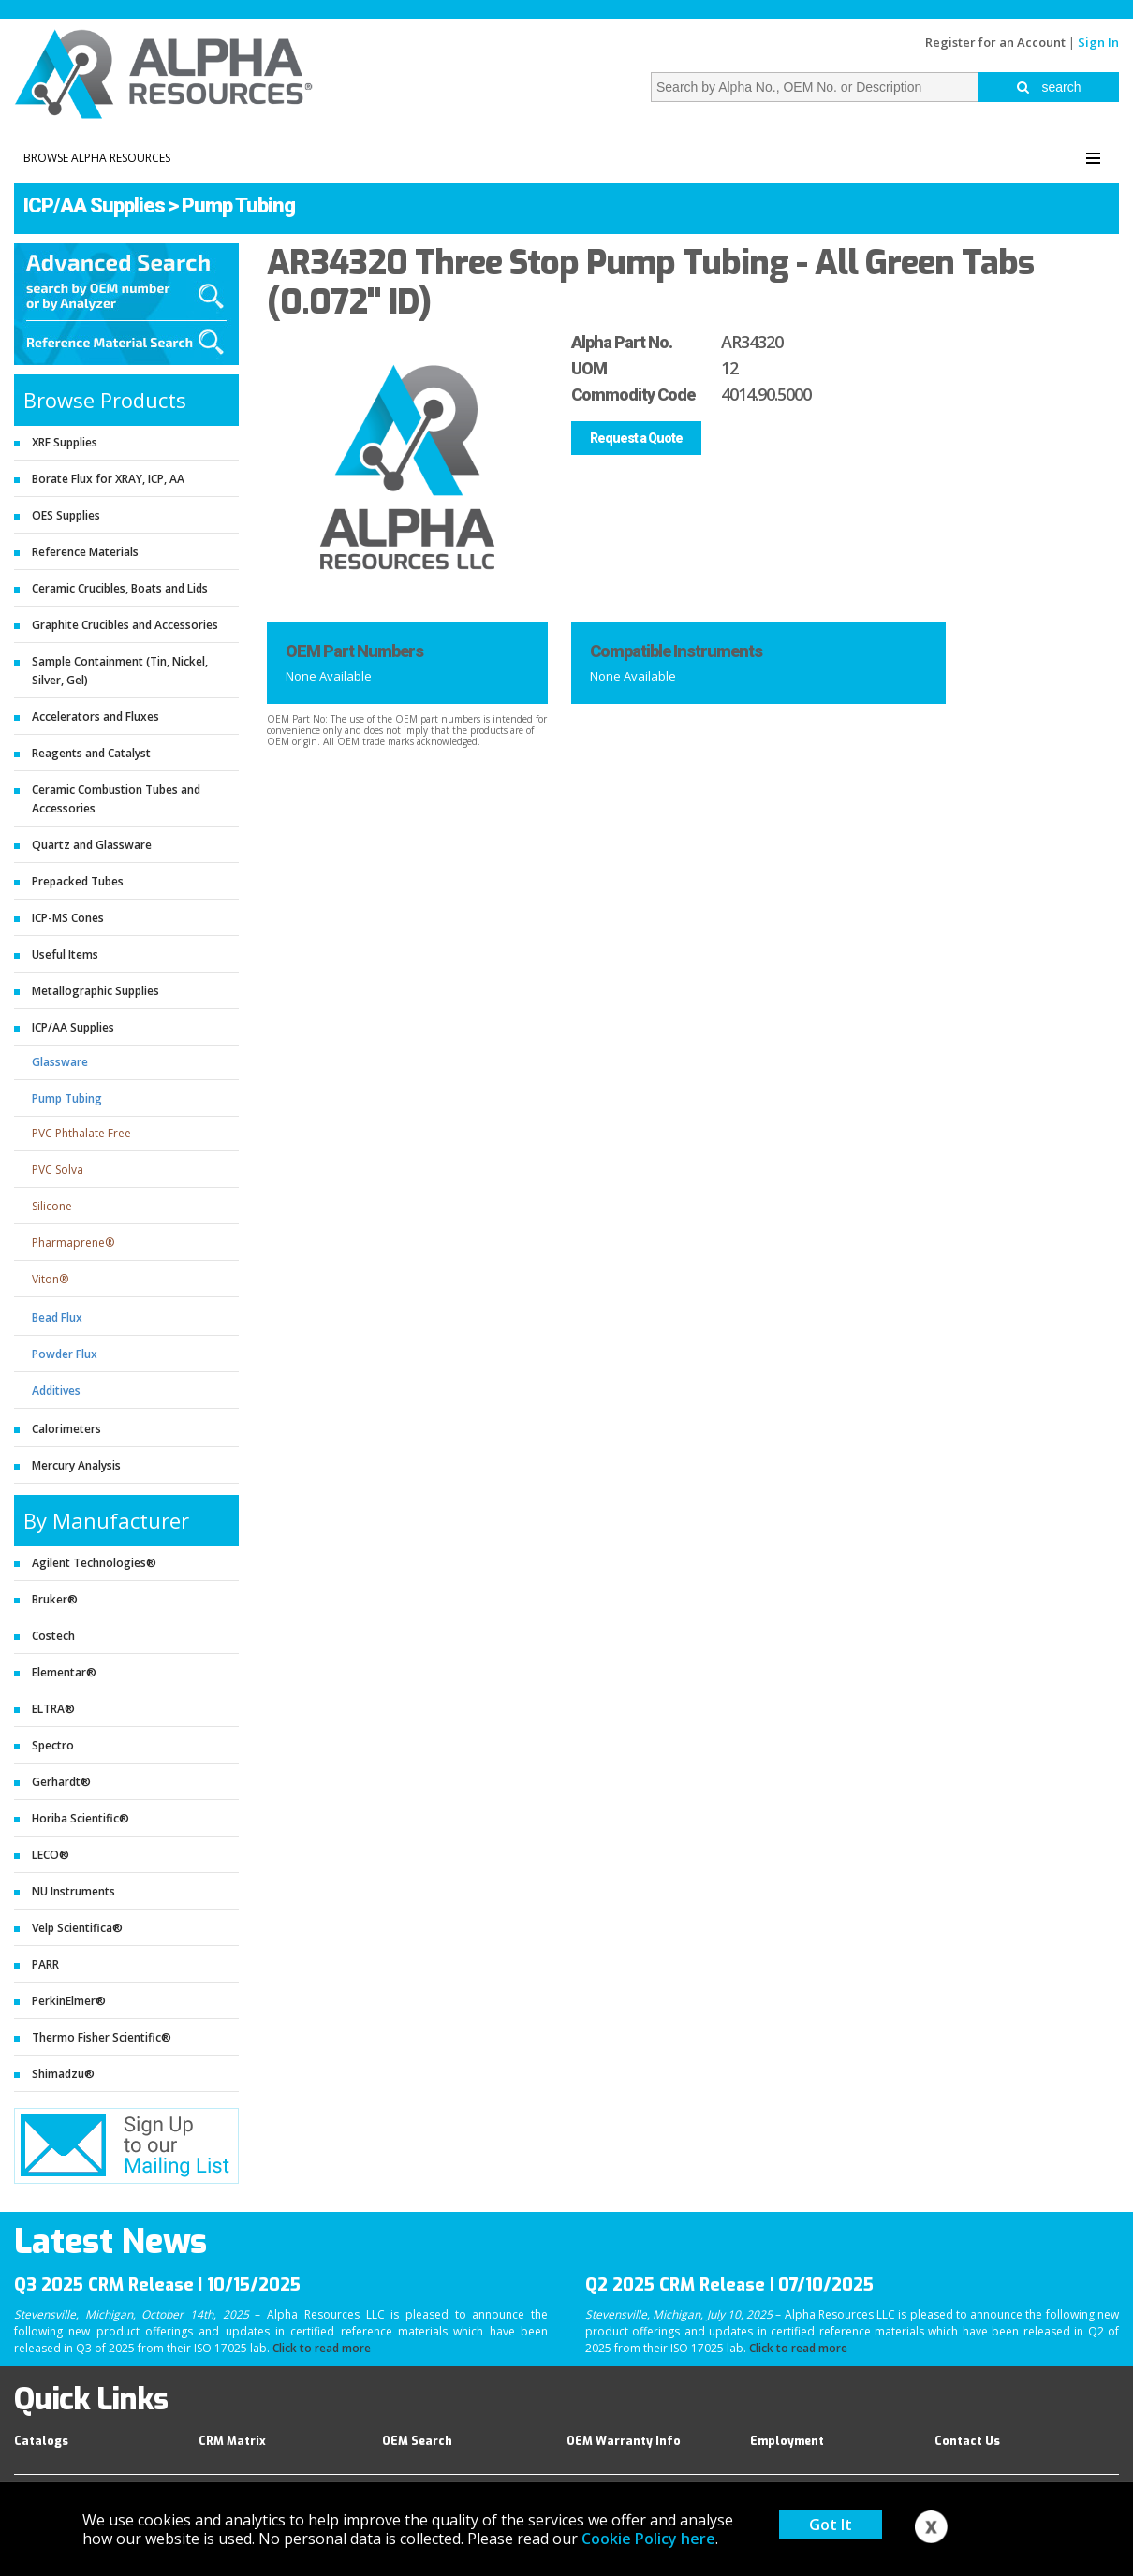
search (1049, 87)
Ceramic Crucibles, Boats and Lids (120, 588)
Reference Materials (85, 552)
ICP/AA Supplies (94, 205)
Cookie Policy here (648, 2538)
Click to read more (321, 2348)
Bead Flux (57, 1317)
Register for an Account (995, 42)
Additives (56, 1390)
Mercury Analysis (76, 1465)
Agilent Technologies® (94, 1563)
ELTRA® (53, 1709)
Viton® (50, 1279)
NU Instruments (73, 1891)
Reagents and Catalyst (91, 753)
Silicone (52, 1206)
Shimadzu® (63, 2074)
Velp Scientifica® (77, 1928)
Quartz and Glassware (92, 845)
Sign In (1098, 42)
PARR (45, 1964)
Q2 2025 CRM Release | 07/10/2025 (729, 2285)
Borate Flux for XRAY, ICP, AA (108, 479)
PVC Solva (57, 1170)
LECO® (50, 1855)
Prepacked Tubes (78, 881)
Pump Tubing (238, 205)
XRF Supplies (64, 442)
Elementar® (64, 1672)
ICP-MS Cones (68, 918)
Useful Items (65, 954)
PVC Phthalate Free (81, 1133)
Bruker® (55, 1599)
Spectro (53, 1745)
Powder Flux (64, 1354)
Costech (53, 1636)
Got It (830, 2524)
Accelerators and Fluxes (95, 716)
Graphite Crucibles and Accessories (125, 625)
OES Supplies (66, 515)
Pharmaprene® (73, 1243)
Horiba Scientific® (80, 1818)
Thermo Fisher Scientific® (101, 2037)
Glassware (60, 1062)
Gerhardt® (61, 1782)
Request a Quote (636, 438)
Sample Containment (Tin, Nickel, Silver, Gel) (120, 670)
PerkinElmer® (69, 2001)
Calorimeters (66, 1429)
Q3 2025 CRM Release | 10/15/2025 (157, 2285)
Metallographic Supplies (95, 991)
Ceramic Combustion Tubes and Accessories (116, 799)
